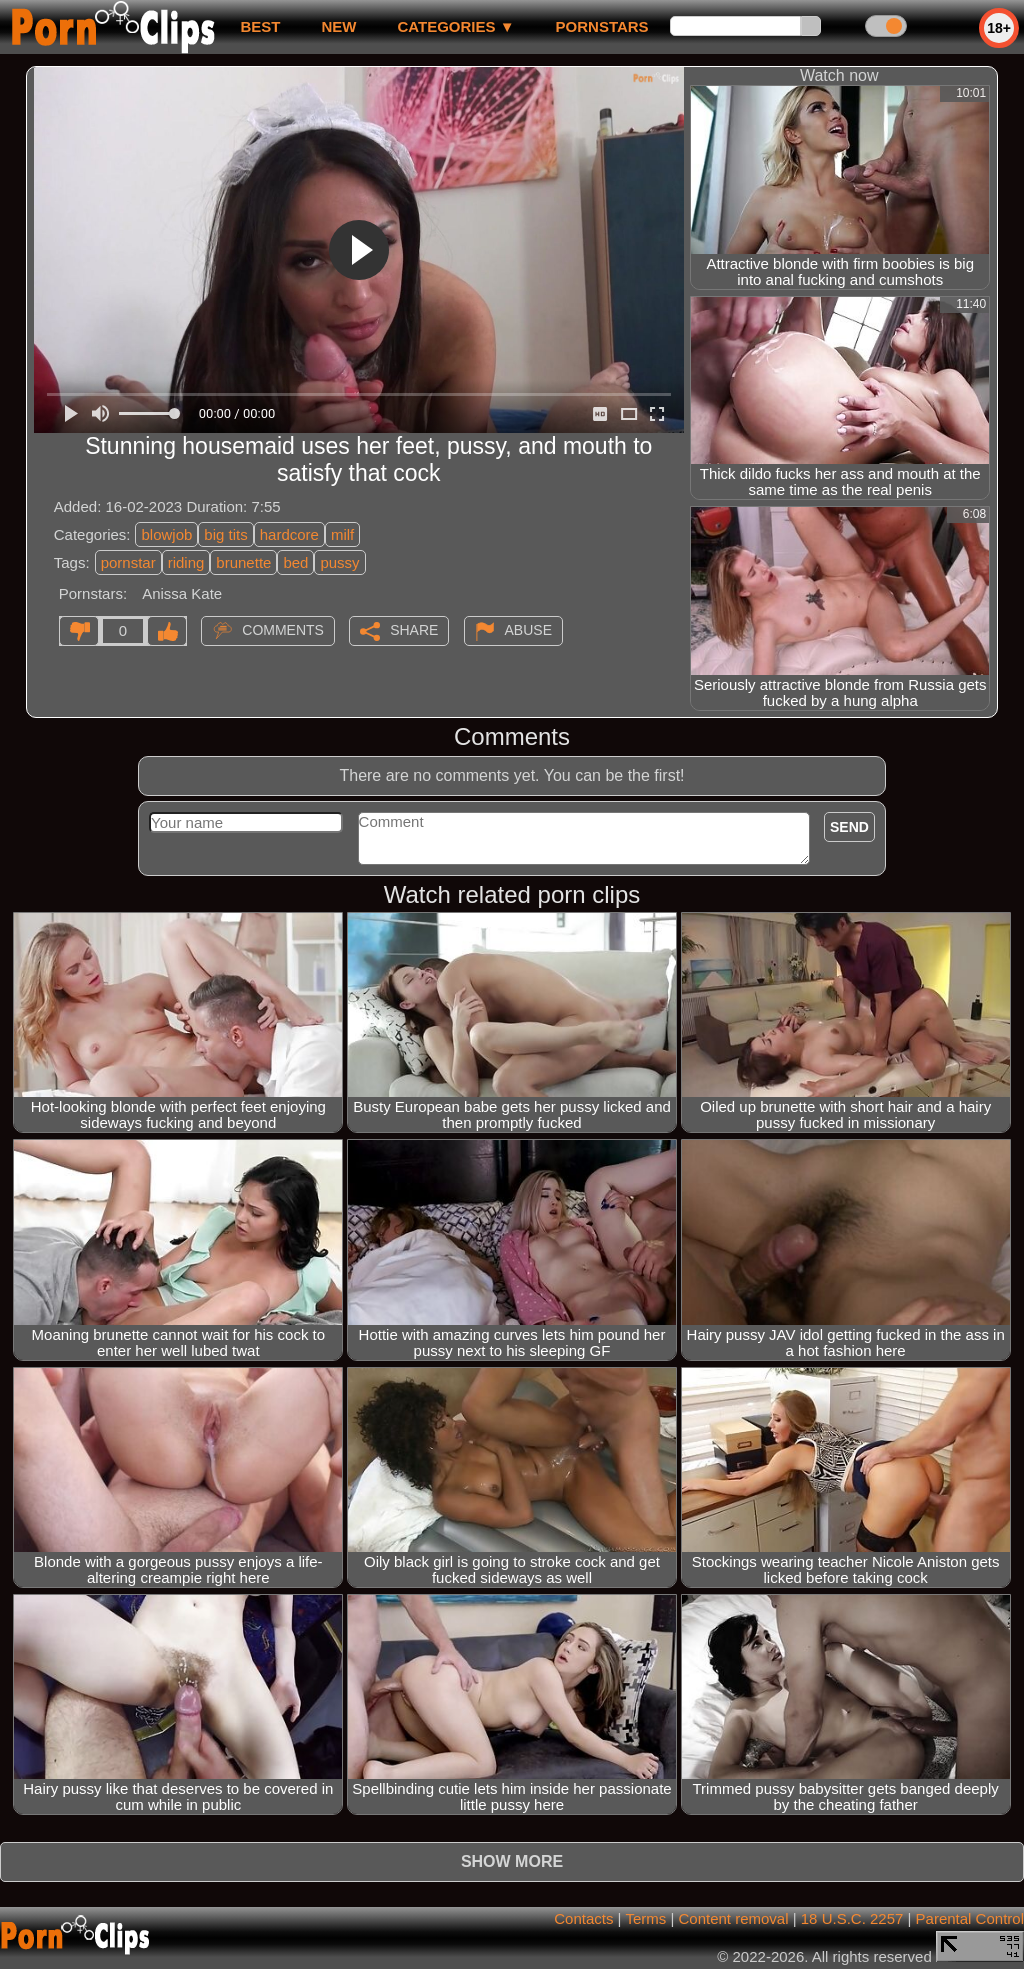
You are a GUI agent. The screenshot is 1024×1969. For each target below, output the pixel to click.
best (260, 26)
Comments (283, 630)
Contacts (583, 1918)
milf (342, 534)
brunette (243, 562)
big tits (225, 534)
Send (849, 827)
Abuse (528, 630)
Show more (512, 1861)
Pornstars (602, 26)
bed (295, 562)
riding (186, 562)
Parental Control (970, 1918)
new (338, 26)
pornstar (128, 562)
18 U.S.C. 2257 (852, 1918)
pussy (339, 562)
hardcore (289, 534)
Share (414, 630)
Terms (645, 1918)
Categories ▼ (455, 26)
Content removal (733, 1918)
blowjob (166, 534)
